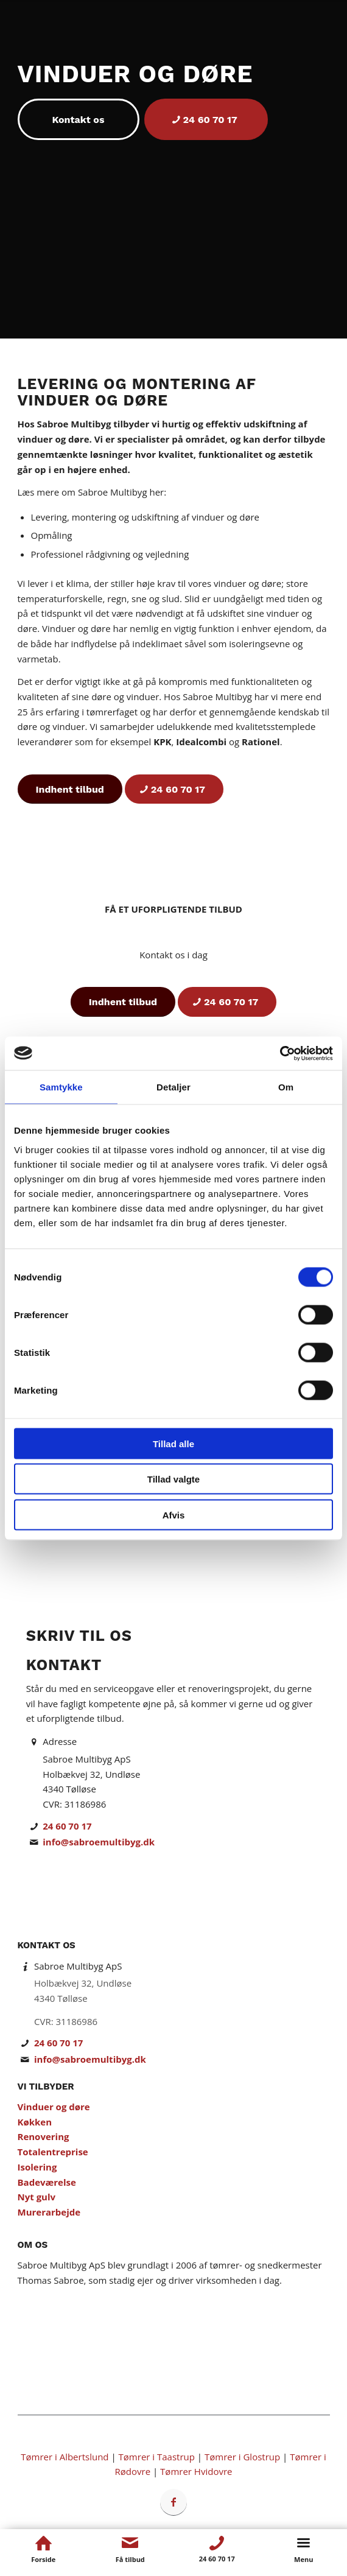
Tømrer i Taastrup (157, 2457)
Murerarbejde (49, 2212)
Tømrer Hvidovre (196, 2471)
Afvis (174, 1514)
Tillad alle (173, 1443)
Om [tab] (285, 1087)
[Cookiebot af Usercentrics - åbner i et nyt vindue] (279, 1053)
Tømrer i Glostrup (242, 2457)
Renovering (43, 2136)
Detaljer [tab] (173, 1087)
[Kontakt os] (78, 119)
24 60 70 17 (67, 1826)
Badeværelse (47, 2182)
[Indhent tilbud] (70, 789)
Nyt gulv (37, 2197)
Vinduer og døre (54, 2106)
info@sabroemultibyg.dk (99, 1842)
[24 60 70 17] (205, 119)
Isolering (37, 2167)
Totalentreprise (53, 2152)
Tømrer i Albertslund (64, 2457)
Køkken (35, 2122)
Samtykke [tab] (61, 1087)
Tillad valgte (173, 1479)
